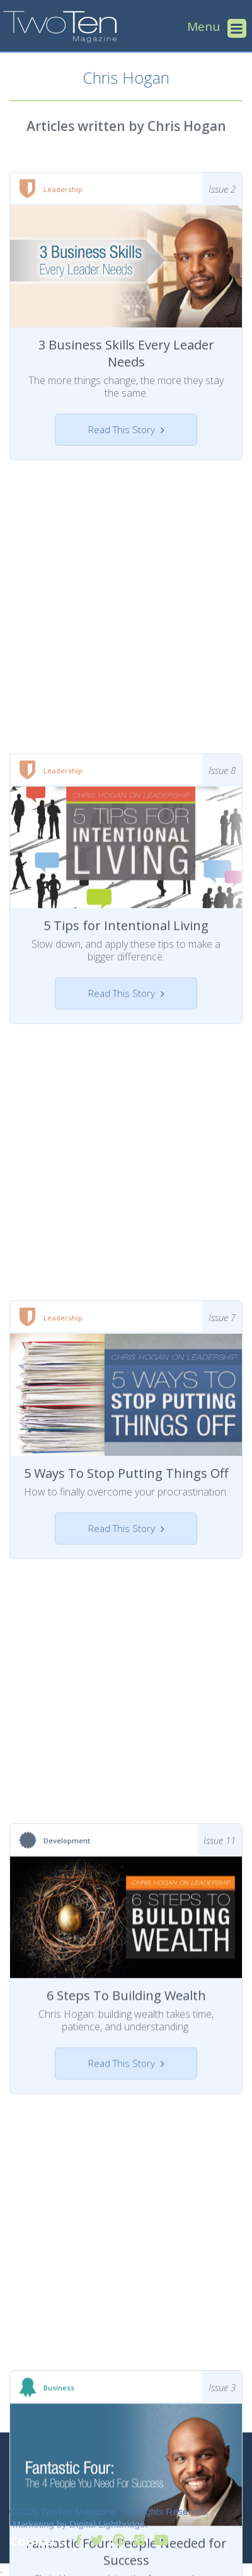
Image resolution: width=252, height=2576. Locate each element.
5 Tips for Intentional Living (126, 886)
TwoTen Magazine (78, 2511)
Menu (203, 26)
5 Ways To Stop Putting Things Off (126, 1396)
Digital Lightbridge (107, 2524)
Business (58, 2240)
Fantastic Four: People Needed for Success (126, 2403)
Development (66, 1729)
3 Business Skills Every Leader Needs (126, 353)
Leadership (63, 189)
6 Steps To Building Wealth (126, 1884)
